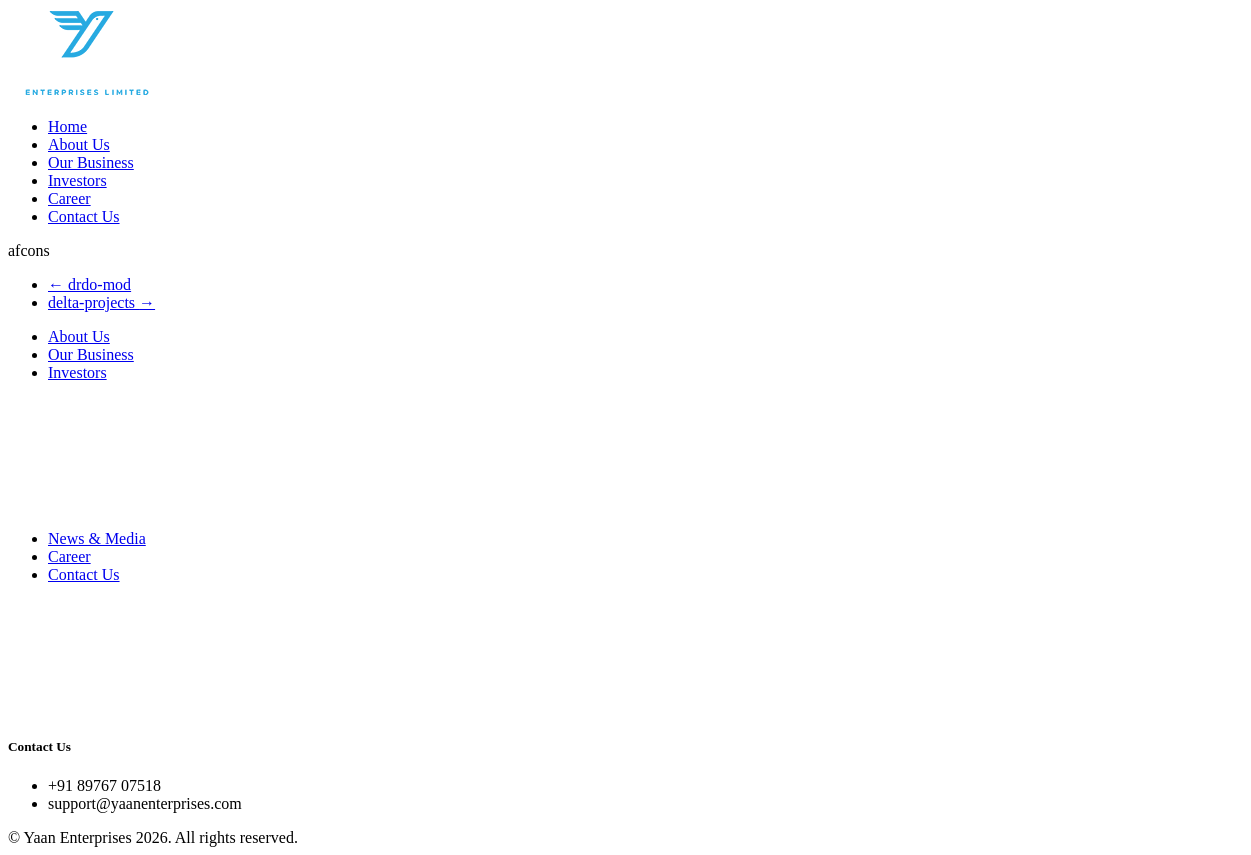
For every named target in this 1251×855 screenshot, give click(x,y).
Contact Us (84, 216)
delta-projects (101, 302)
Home (67, 126)
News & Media (97, 538)
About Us (79, 144)
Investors (77, 180)
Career (69, 198)
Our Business (91, 162)
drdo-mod (89, 284)
